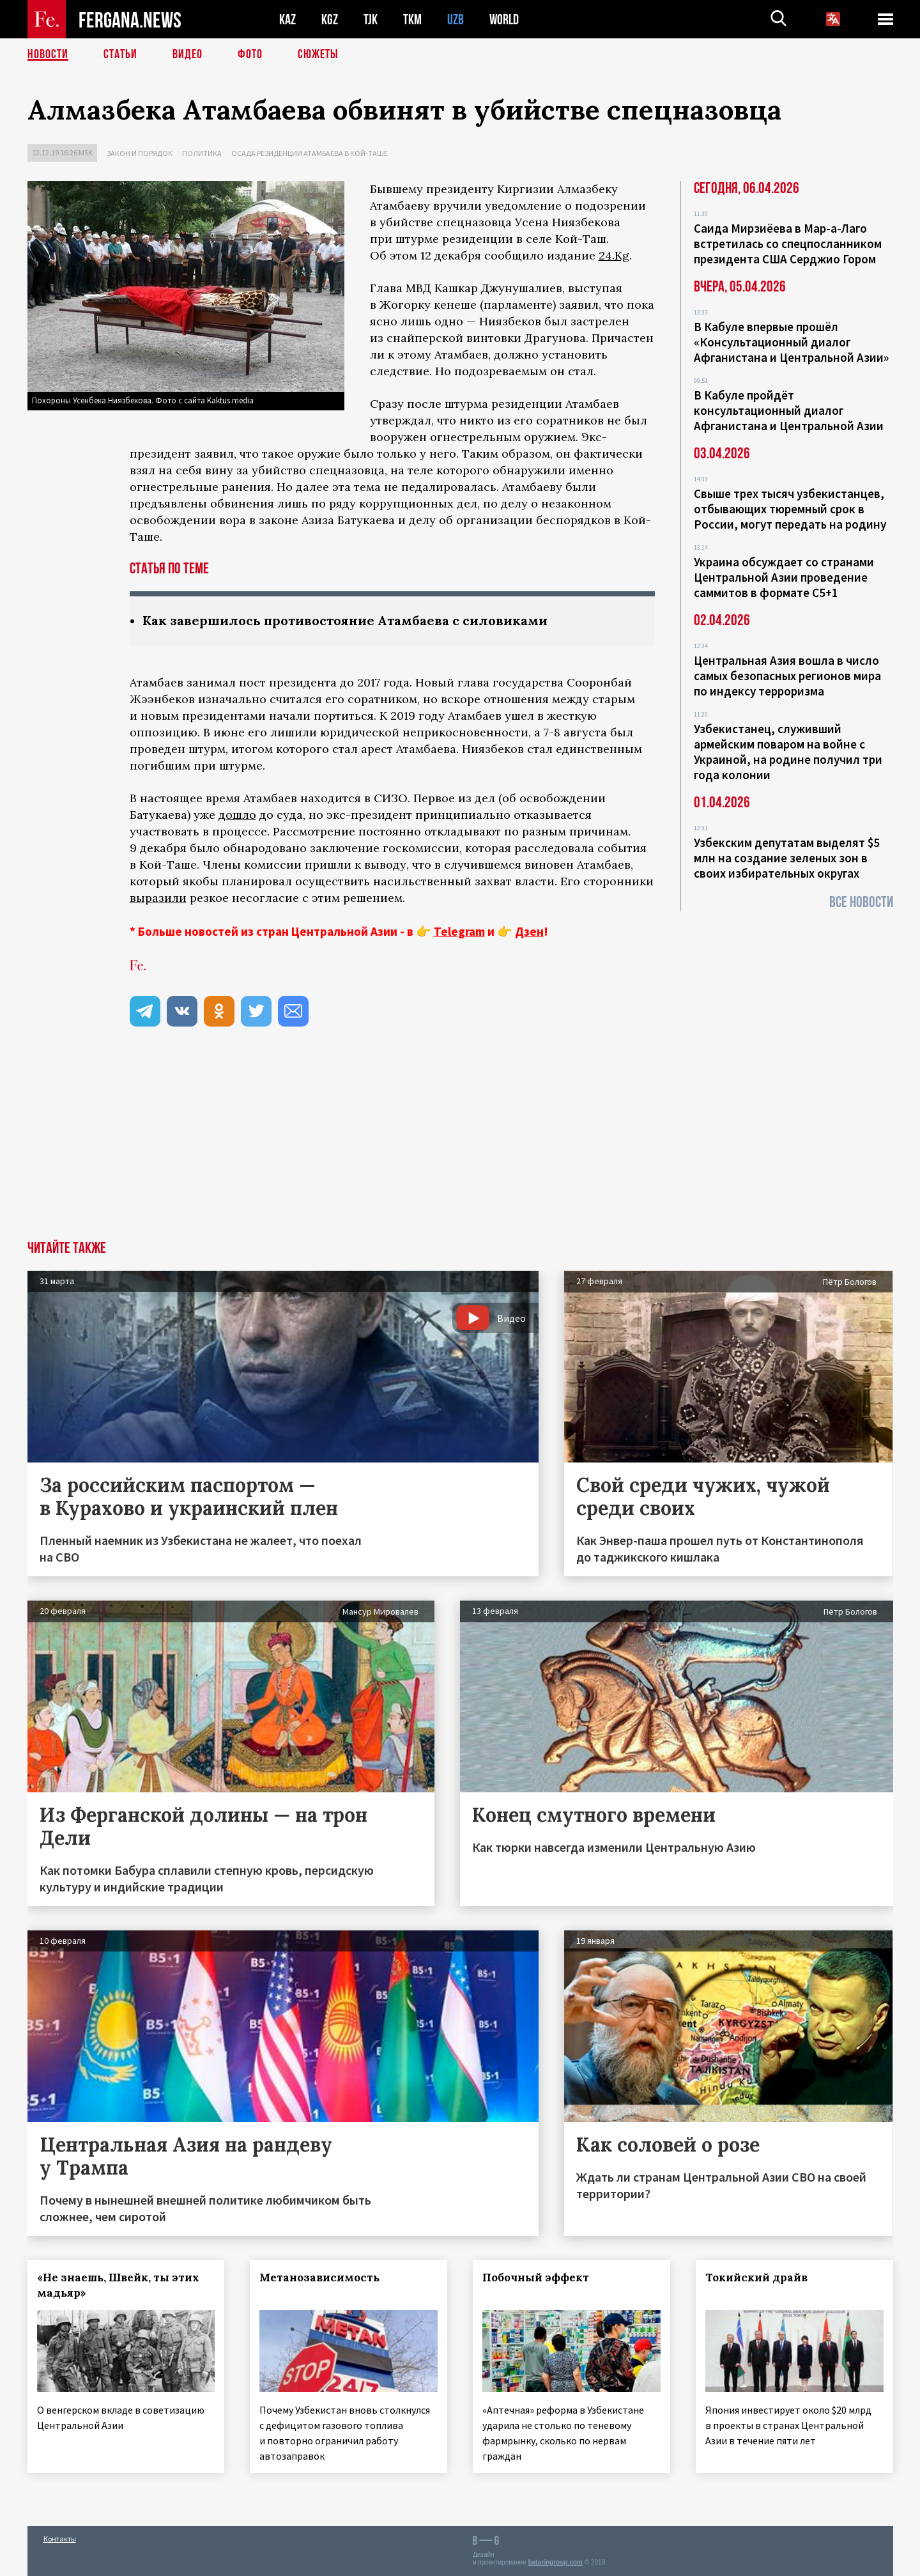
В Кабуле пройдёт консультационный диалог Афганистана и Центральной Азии (789, 410)
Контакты (59, 2538)
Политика (202, 153)
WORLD (504, 19)
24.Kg (614, 255)
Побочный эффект (535, 2277)
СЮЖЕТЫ (318, 54)
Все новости (861, 902)
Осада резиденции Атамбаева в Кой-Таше (309, 153)
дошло (237, 814)
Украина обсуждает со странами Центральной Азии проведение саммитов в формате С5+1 (784, 577)
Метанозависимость (319, 2277)
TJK (371, 19)
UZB (455, 19)
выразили (158, 897)
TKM (412, 19)
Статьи (120, 54)
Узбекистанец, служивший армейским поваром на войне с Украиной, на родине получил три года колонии (788, 751)
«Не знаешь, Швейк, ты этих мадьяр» (118, 2285)
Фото (250, 54)
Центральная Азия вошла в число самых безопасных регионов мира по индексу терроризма (787, 676)
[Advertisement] (460, 1144)
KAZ (287, 19)
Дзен (529, 931)
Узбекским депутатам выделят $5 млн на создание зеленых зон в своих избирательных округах (787, 858)
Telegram (459, 931)
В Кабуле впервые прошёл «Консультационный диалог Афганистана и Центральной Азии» (791, 342)
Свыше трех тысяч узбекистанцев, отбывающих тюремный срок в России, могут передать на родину (790, 509)
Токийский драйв (756, 2277)
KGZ (329, 19)
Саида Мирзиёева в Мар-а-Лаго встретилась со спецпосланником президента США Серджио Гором (788, 244)
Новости (47, 54)
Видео (187, 54)
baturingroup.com (555, 2562)
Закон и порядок (139, 153)
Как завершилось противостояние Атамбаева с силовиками (345, 620)
